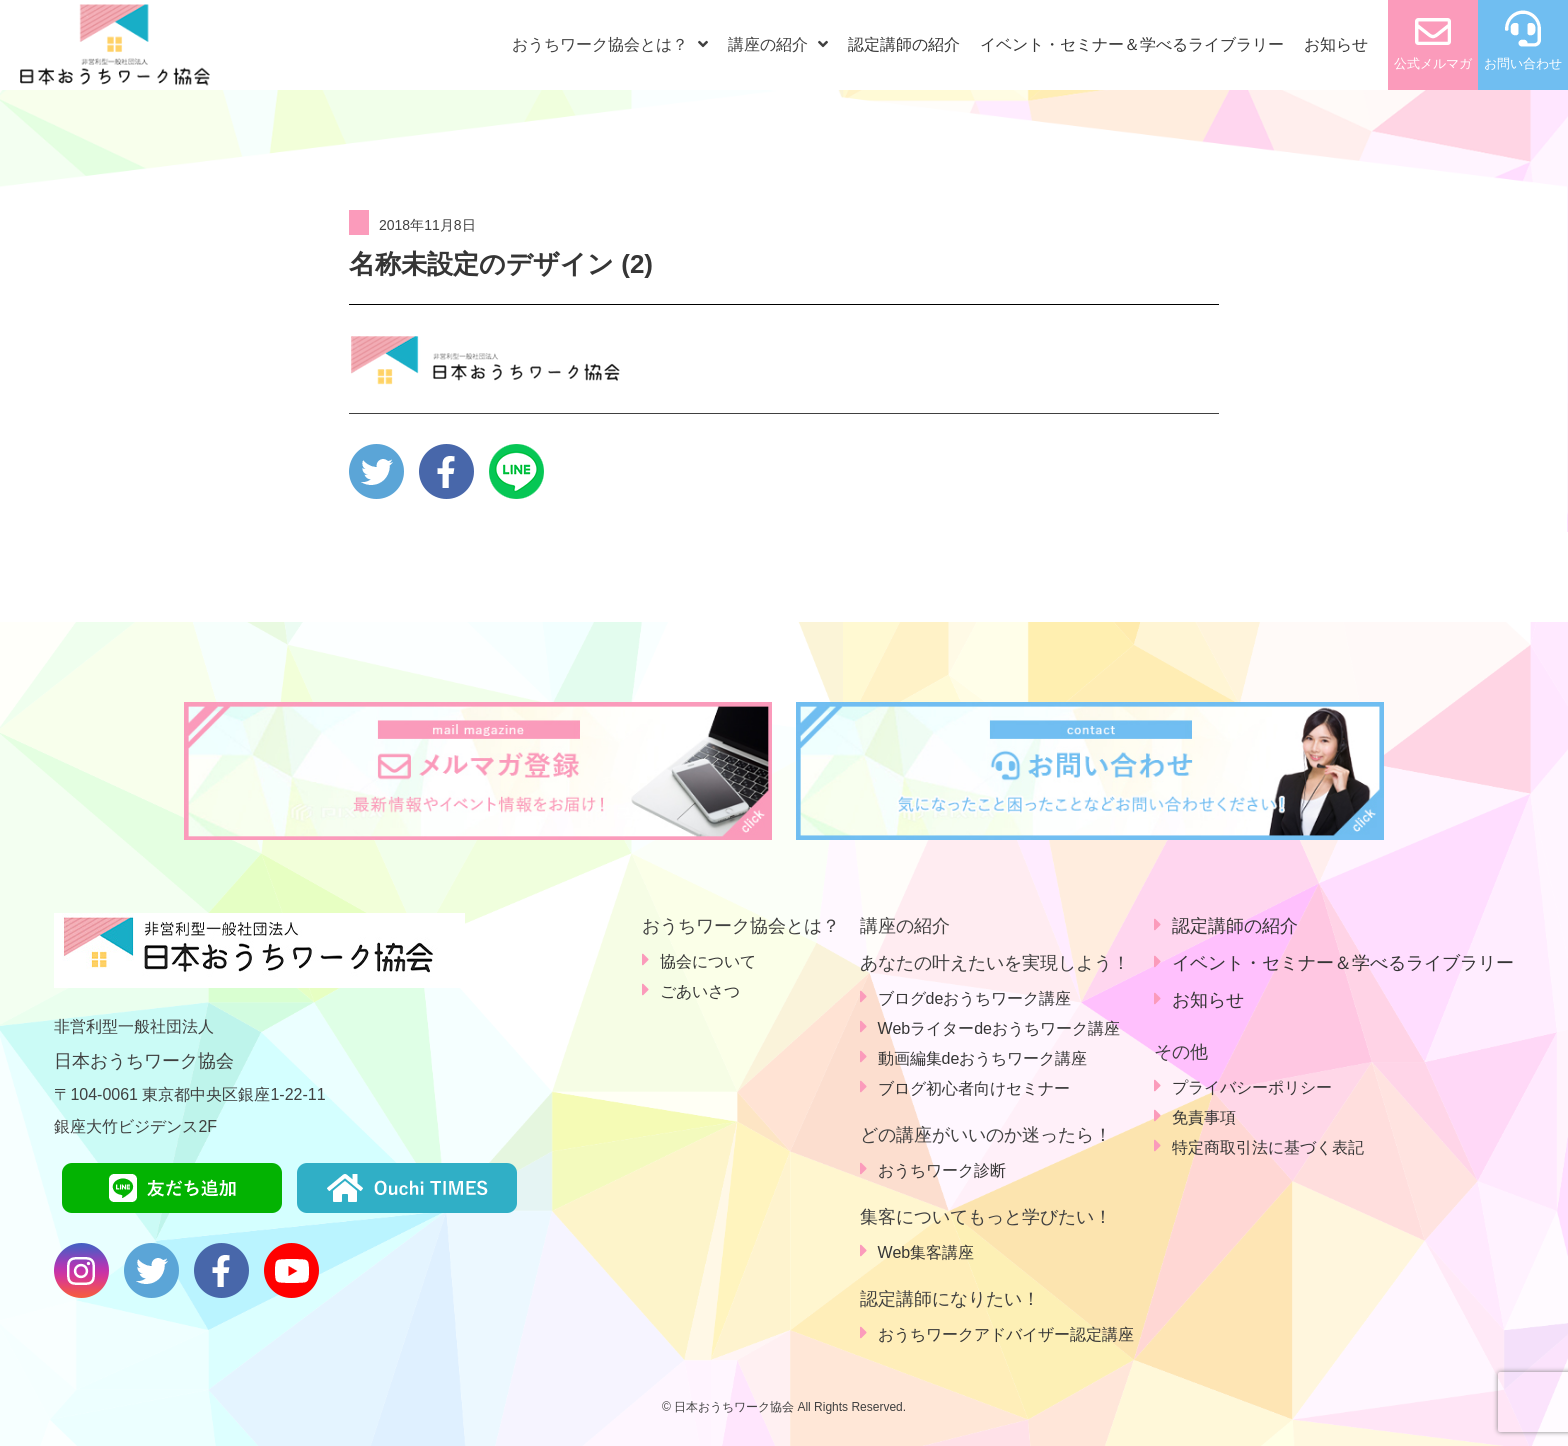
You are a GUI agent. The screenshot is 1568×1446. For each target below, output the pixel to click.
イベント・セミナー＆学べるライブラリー (1132, 44)
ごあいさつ (700, 991)
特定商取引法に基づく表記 (1268, 1147)
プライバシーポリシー (1252, 1087)
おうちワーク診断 (942, 1170)
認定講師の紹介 (904, 44)
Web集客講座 (926, 1252)
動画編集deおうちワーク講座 (983, 1058)
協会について (708, 961)
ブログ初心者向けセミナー (974, 1088)
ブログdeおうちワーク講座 (975, 998)
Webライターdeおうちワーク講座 (999, 1028)
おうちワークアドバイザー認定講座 (1006, 1334)
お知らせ (1336, 44)
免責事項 (1204, 1117)
